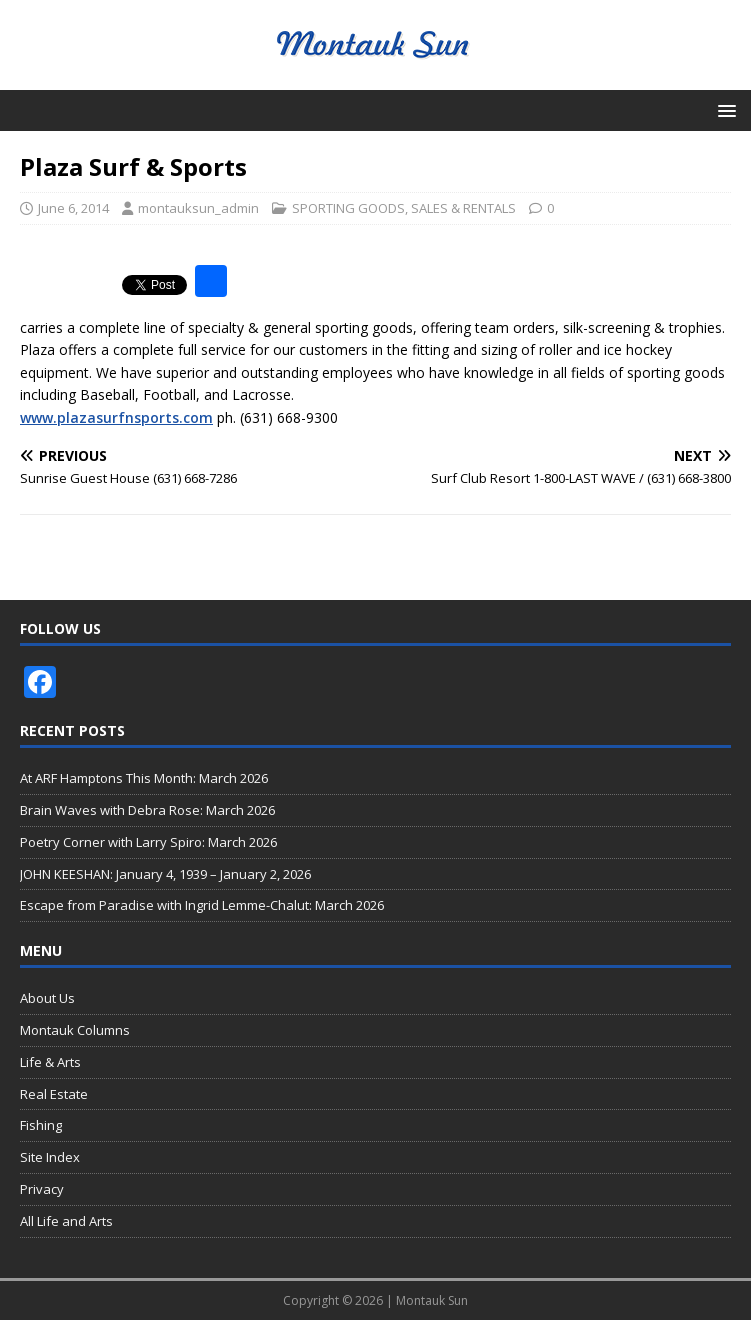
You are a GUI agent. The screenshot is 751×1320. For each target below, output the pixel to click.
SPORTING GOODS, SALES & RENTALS (404, 208)
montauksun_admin (198, 208)
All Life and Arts (66, 1221)
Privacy (42, 1189)
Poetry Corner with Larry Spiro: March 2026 (148, 842)
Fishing (41, 1125)
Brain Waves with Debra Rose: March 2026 (147, 810)
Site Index (50, 1157)
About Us (47, 998)
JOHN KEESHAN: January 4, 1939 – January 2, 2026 (165, 874)
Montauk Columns (75, 1030)
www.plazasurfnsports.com (116, 417)
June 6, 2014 (73, 208)
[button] (723, 109)
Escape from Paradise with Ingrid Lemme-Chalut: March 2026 (202, 905)
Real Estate (54, 1094)
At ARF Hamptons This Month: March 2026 (144, 778)
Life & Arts (50, 1062)
